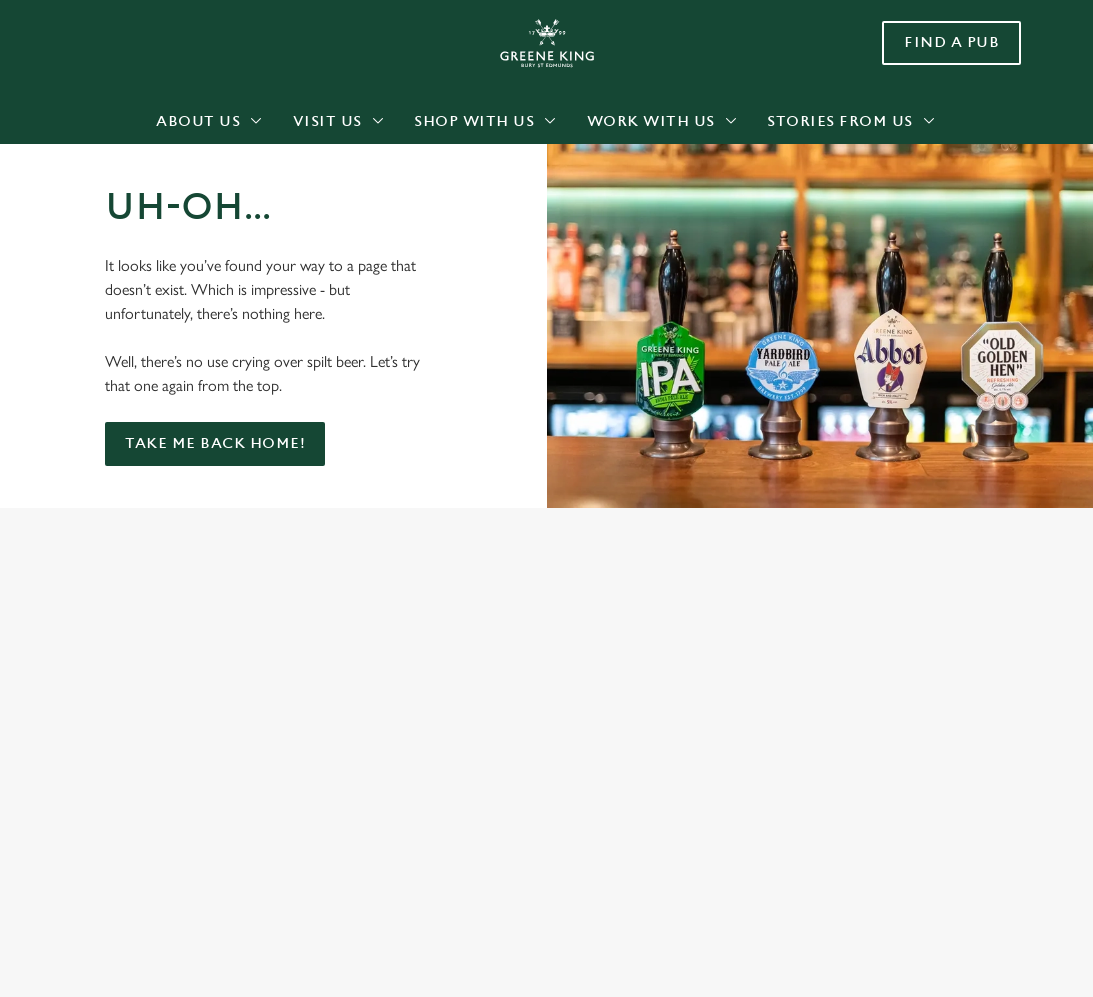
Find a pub (951, 42)
